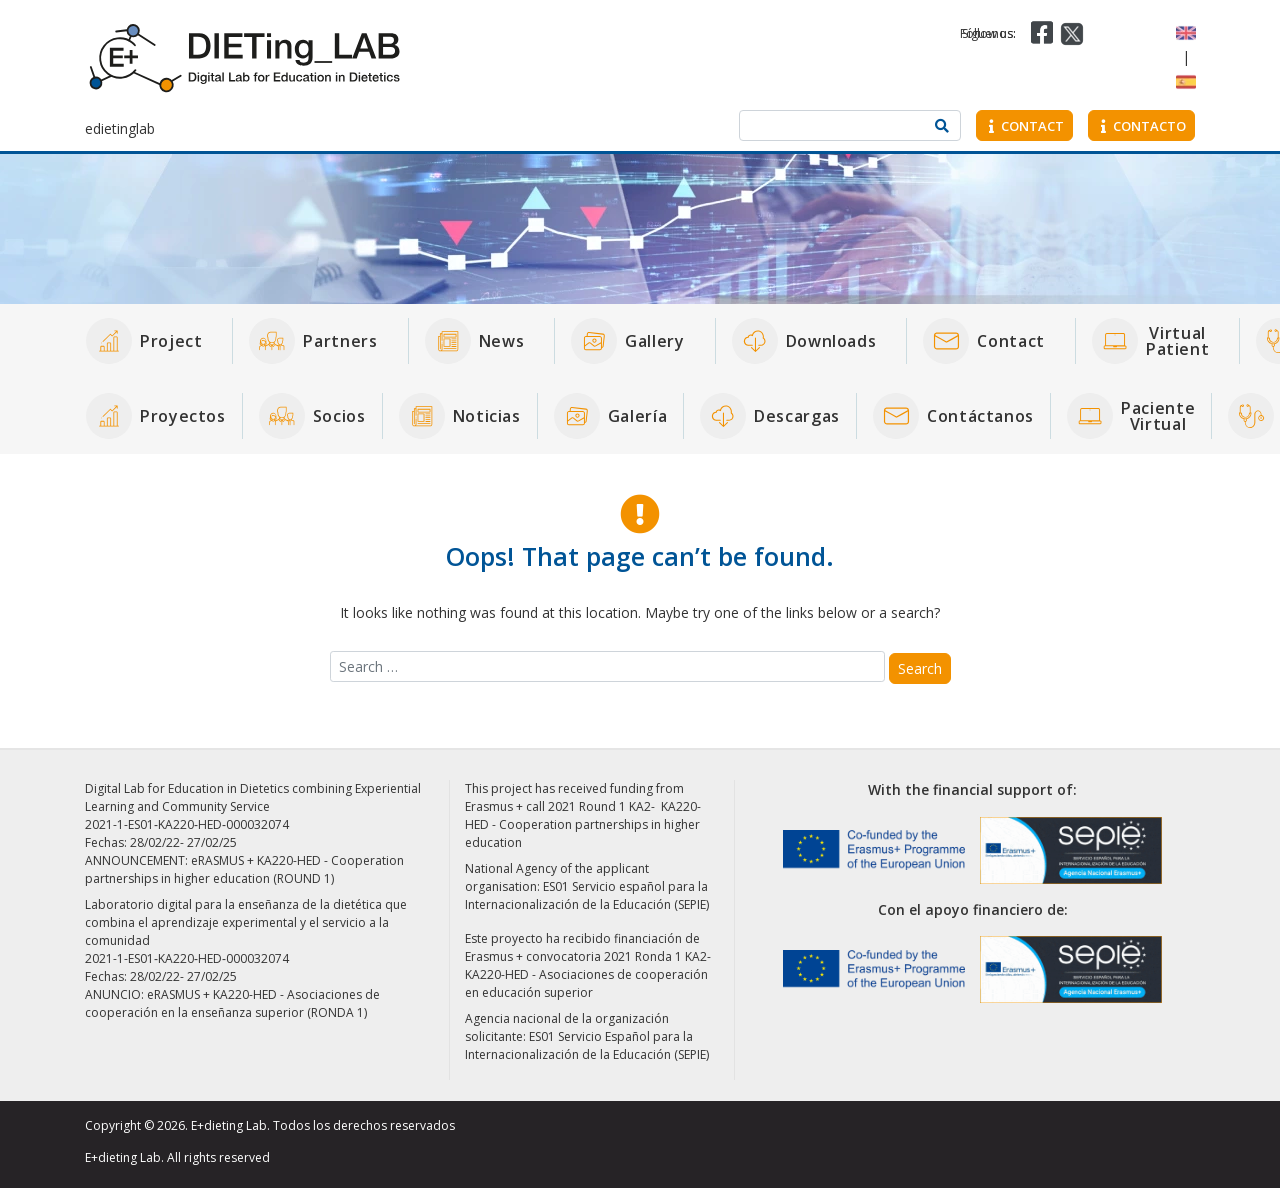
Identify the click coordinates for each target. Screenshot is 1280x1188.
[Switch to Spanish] (1186, 80)
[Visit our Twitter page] (1072, 32)
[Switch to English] (1186, 31)
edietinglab (120, 128)
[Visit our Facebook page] (1040, 32)
